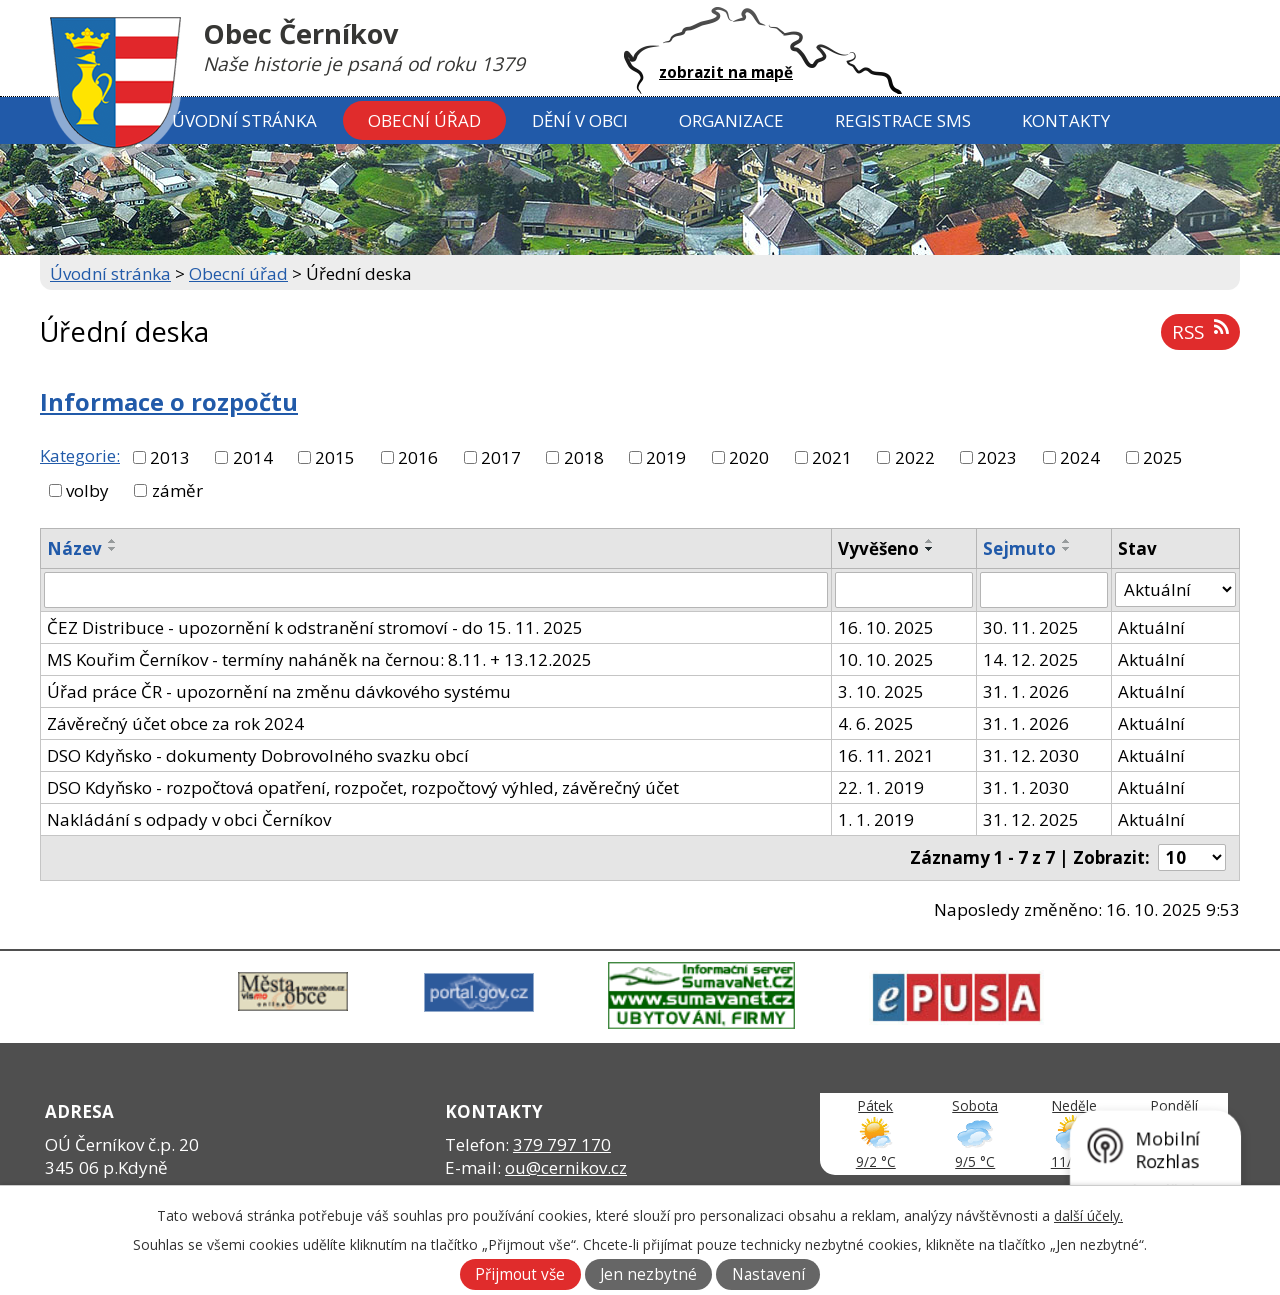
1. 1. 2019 (876, 819)
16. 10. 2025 (886, 627)
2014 (253, 457)
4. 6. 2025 (876, 723)
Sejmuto (1019, 548)
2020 (749, 457)
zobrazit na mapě (726, 72)
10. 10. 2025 (886, 659)
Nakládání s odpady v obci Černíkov (189, 819)
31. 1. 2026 (1026, 691)
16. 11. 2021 (886, 755)
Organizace (731, 120)
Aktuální (1151, 627)
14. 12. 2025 (1031, 659)
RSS (1200, 331)
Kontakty (1066, 120)
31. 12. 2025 (1031, 819)
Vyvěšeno (878, 548)
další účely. (1088, 1215)
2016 (418, 457)
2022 (915, 457)
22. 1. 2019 (881, 787)
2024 (1080, 457)
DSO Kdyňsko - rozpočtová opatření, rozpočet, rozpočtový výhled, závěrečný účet (363, 787)
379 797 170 (562, 1144)
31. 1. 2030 (1026, 787)
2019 (666, 457)
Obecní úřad (424, 120)
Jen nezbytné (648, 1274)
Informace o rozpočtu (169, 402)
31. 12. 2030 (1031, 755)
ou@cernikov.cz (566, 1167)
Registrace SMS (903, 120)
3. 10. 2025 (881, 691)
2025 (1163, 457)
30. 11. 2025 (1031, 627)
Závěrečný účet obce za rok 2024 (175, 723)
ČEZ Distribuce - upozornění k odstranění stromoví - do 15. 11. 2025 (315, 627)
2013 (170, 457)
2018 (584, 457)
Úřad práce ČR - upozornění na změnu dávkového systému (279, 691)
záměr (177, 490)
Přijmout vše (520, 1274)
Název (74, 548)
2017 (501, 457)
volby (87, 490)
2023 (997, 457)
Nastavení (768, 1274)
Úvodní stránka (244, 120)
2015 (335, 457)
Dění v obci (580, 120)
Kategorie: (80, 455)
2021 (832, 457)
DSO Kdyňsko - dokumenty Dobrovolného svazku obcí (258, 755)
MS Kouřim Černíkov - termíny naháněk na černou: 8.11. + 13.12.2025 (319, 659)
